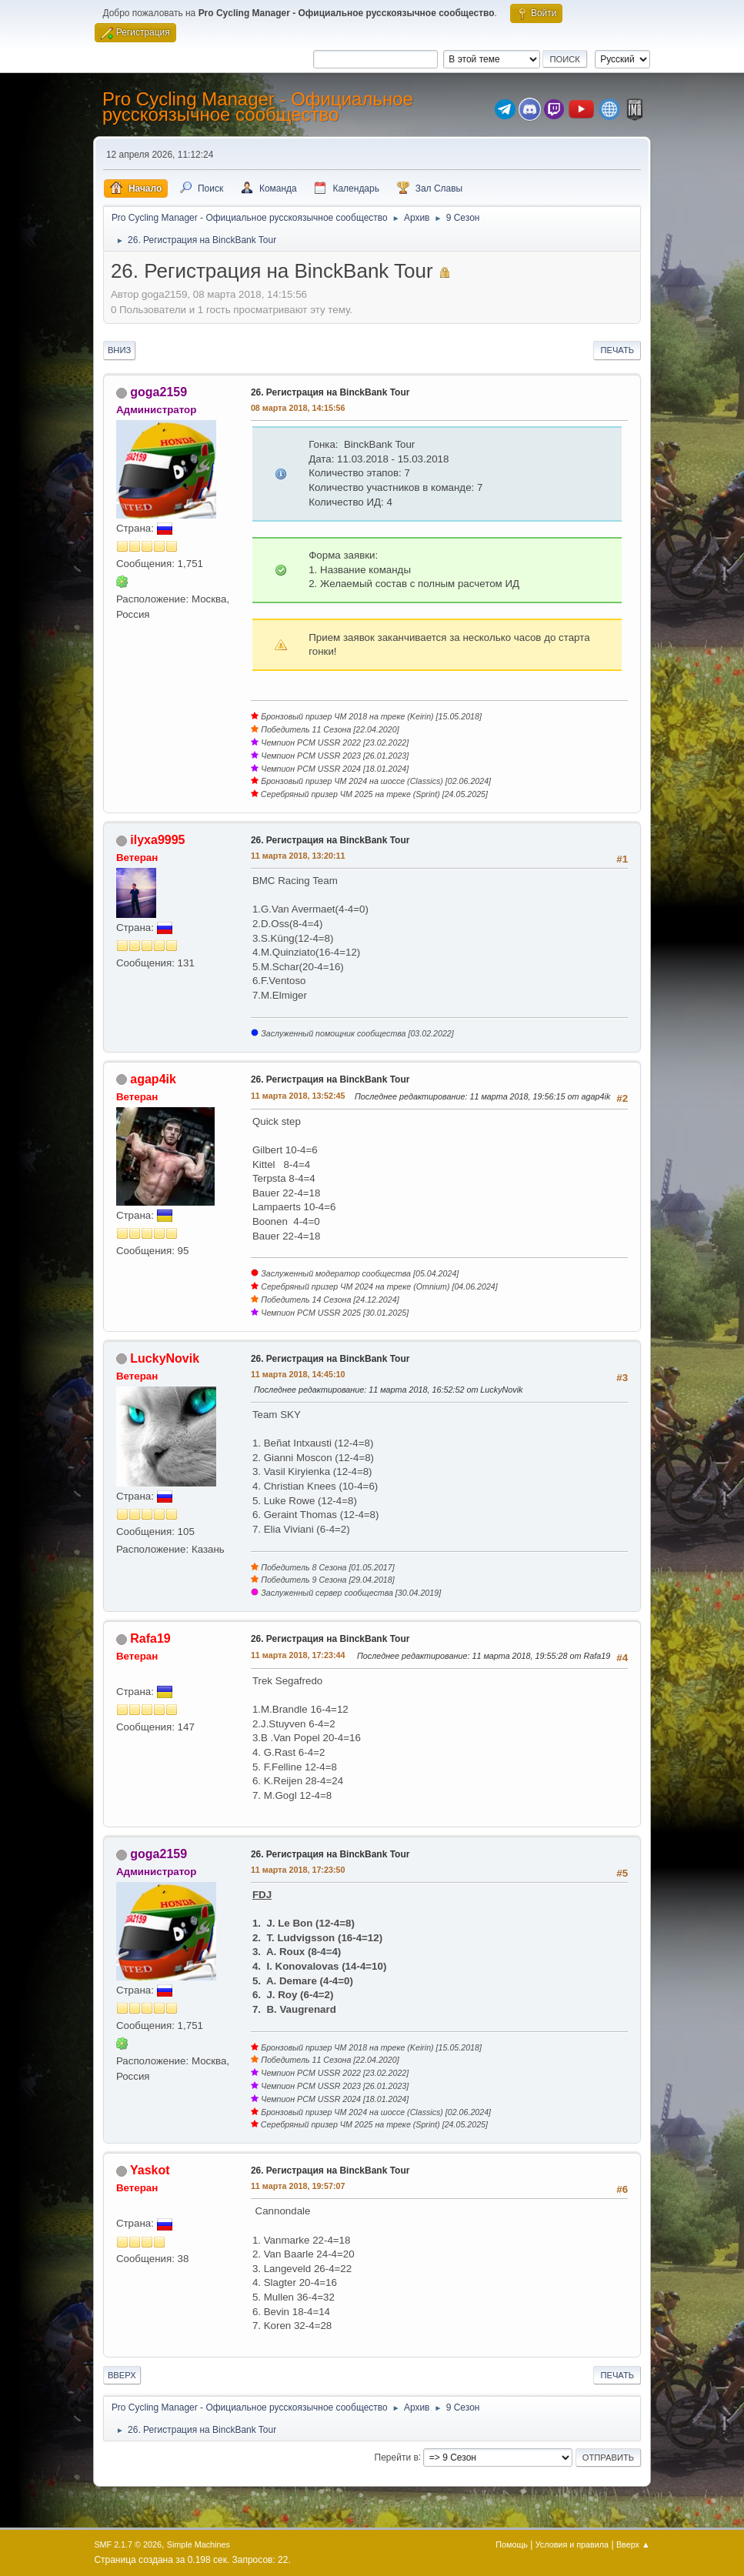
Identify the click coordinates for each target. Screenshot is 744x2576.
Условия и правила (572, 2544)
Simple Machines (198, 2544)
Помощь (511, 2544)
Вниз (119, 350)
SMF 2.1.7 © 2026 (128, 2544)
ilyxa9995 (157, 839)
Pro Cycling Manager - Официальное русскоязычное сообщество (257, 106)
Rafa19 (150, 1638)
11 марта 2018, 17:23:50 (298, 1869)
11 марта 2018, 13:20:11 (298, 855)
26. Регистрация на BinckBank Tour (330, 392)
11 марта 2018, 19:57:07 (298, 2186)
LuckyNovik (164, 1358)
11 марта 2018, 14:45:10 (298, 1374)
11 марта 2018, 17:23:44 (298, 1655)
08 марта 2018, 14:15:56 (298, 407)
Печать (617, 350)
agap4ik (153, 1079)
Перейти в (397, 2456)
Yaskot (150, 2170)
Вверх (122, 2375)
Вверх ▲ (633, 2544)
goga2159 (158, 392)
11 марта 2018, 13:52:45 (298, 1095)
